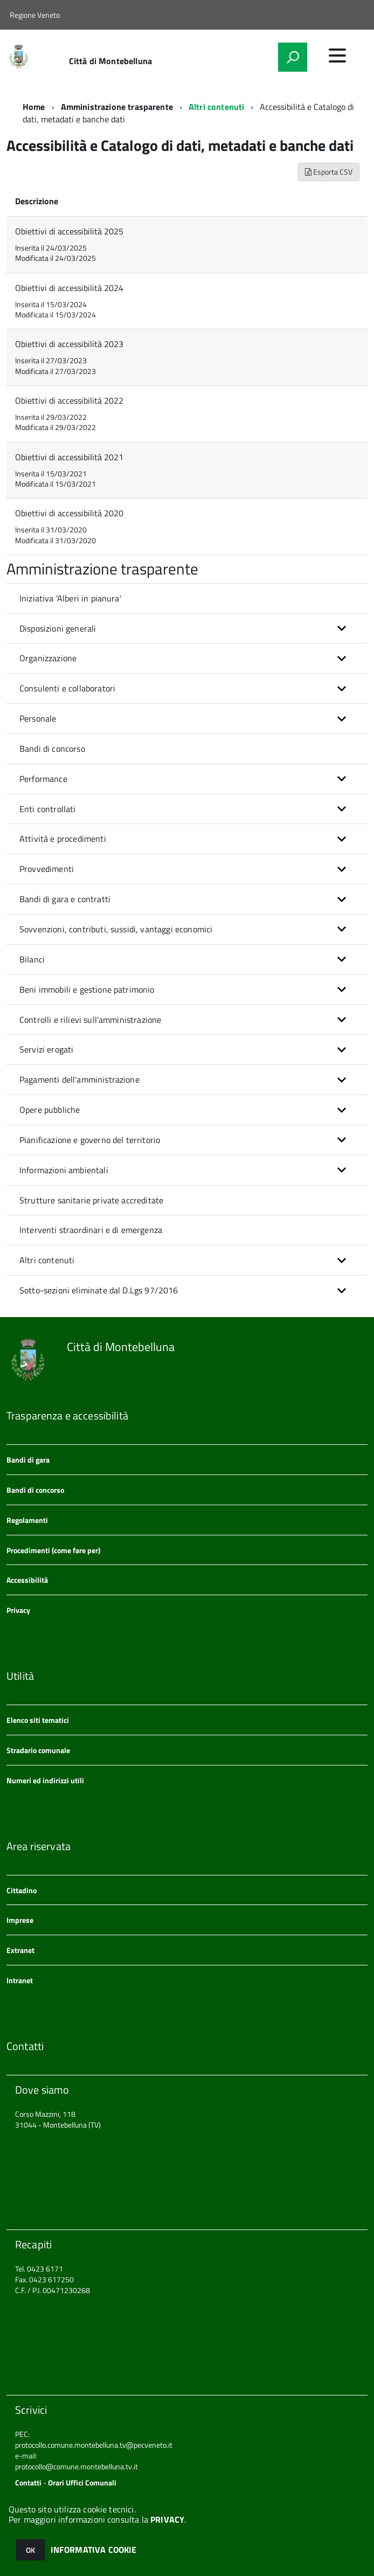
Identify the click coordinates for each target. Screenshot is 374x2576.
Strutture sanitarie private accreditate (91, 1200)
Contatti (28, 2482)
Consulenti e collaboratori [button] (67, 688)
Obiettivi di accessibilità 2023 (69, 343)
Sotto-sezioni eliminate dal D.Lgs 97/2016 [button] (98, 1290)
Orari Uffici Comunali (82, 2482)
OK (30, 2550)
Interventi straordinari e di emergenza (90, 1229)
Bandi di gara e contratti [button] (64, 898)
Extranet (20, 1950)
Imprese (19, 1920)
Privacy (18, 1610)
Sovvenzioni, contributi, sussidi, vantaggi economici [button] (115, 929)
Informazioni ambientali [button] (63, 1170)
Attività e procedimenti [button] (62, 838)
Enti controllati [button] (47, 808)
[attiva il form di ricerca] (292, 57)
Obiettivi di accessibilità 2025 (69, 231)
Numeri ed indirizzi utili (45, 1780)
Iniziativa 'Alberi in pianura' (70, 598)
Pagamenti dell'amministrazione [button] (79, 1079)
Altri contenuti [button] (46, 1260)
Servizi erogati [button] (46, 1049)
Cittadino (21, 1890)
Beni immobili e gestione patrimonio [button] (87, 989)
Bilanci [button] (32, 959)
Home (34, 106)
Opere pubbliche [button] (49, 1109)
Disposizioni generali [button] (57, 628)
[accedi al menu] (337, 55)
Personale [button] (37, 718)
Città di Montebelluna (110, 61)
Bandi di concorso (52, 748)
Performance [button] (43, 778)
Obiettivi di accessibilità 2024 (69, 287)
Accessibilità (27, 1579)
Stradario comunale (38, 1750)
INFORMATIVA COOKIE (94, 2549)
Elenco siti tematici (37, 1720)
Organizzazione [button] (48, 658)
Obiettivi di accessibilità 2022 (69, 400)
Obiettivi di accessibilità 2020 (69, 513)
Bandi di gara (28, 1459)
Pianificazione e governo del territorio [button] (89, 1139)
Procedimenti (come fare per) (53, 1550)
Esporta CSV (328, 171)
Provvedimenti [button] (46, 868)
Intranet (19, 1980)
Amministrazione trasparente (117, 106)
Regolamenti (27, 1520)
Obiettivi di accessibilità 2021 (69, 457)
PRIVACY (167, 2519)
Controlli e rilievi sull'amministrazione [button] (90, 1019)
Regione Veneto (35, 14)
